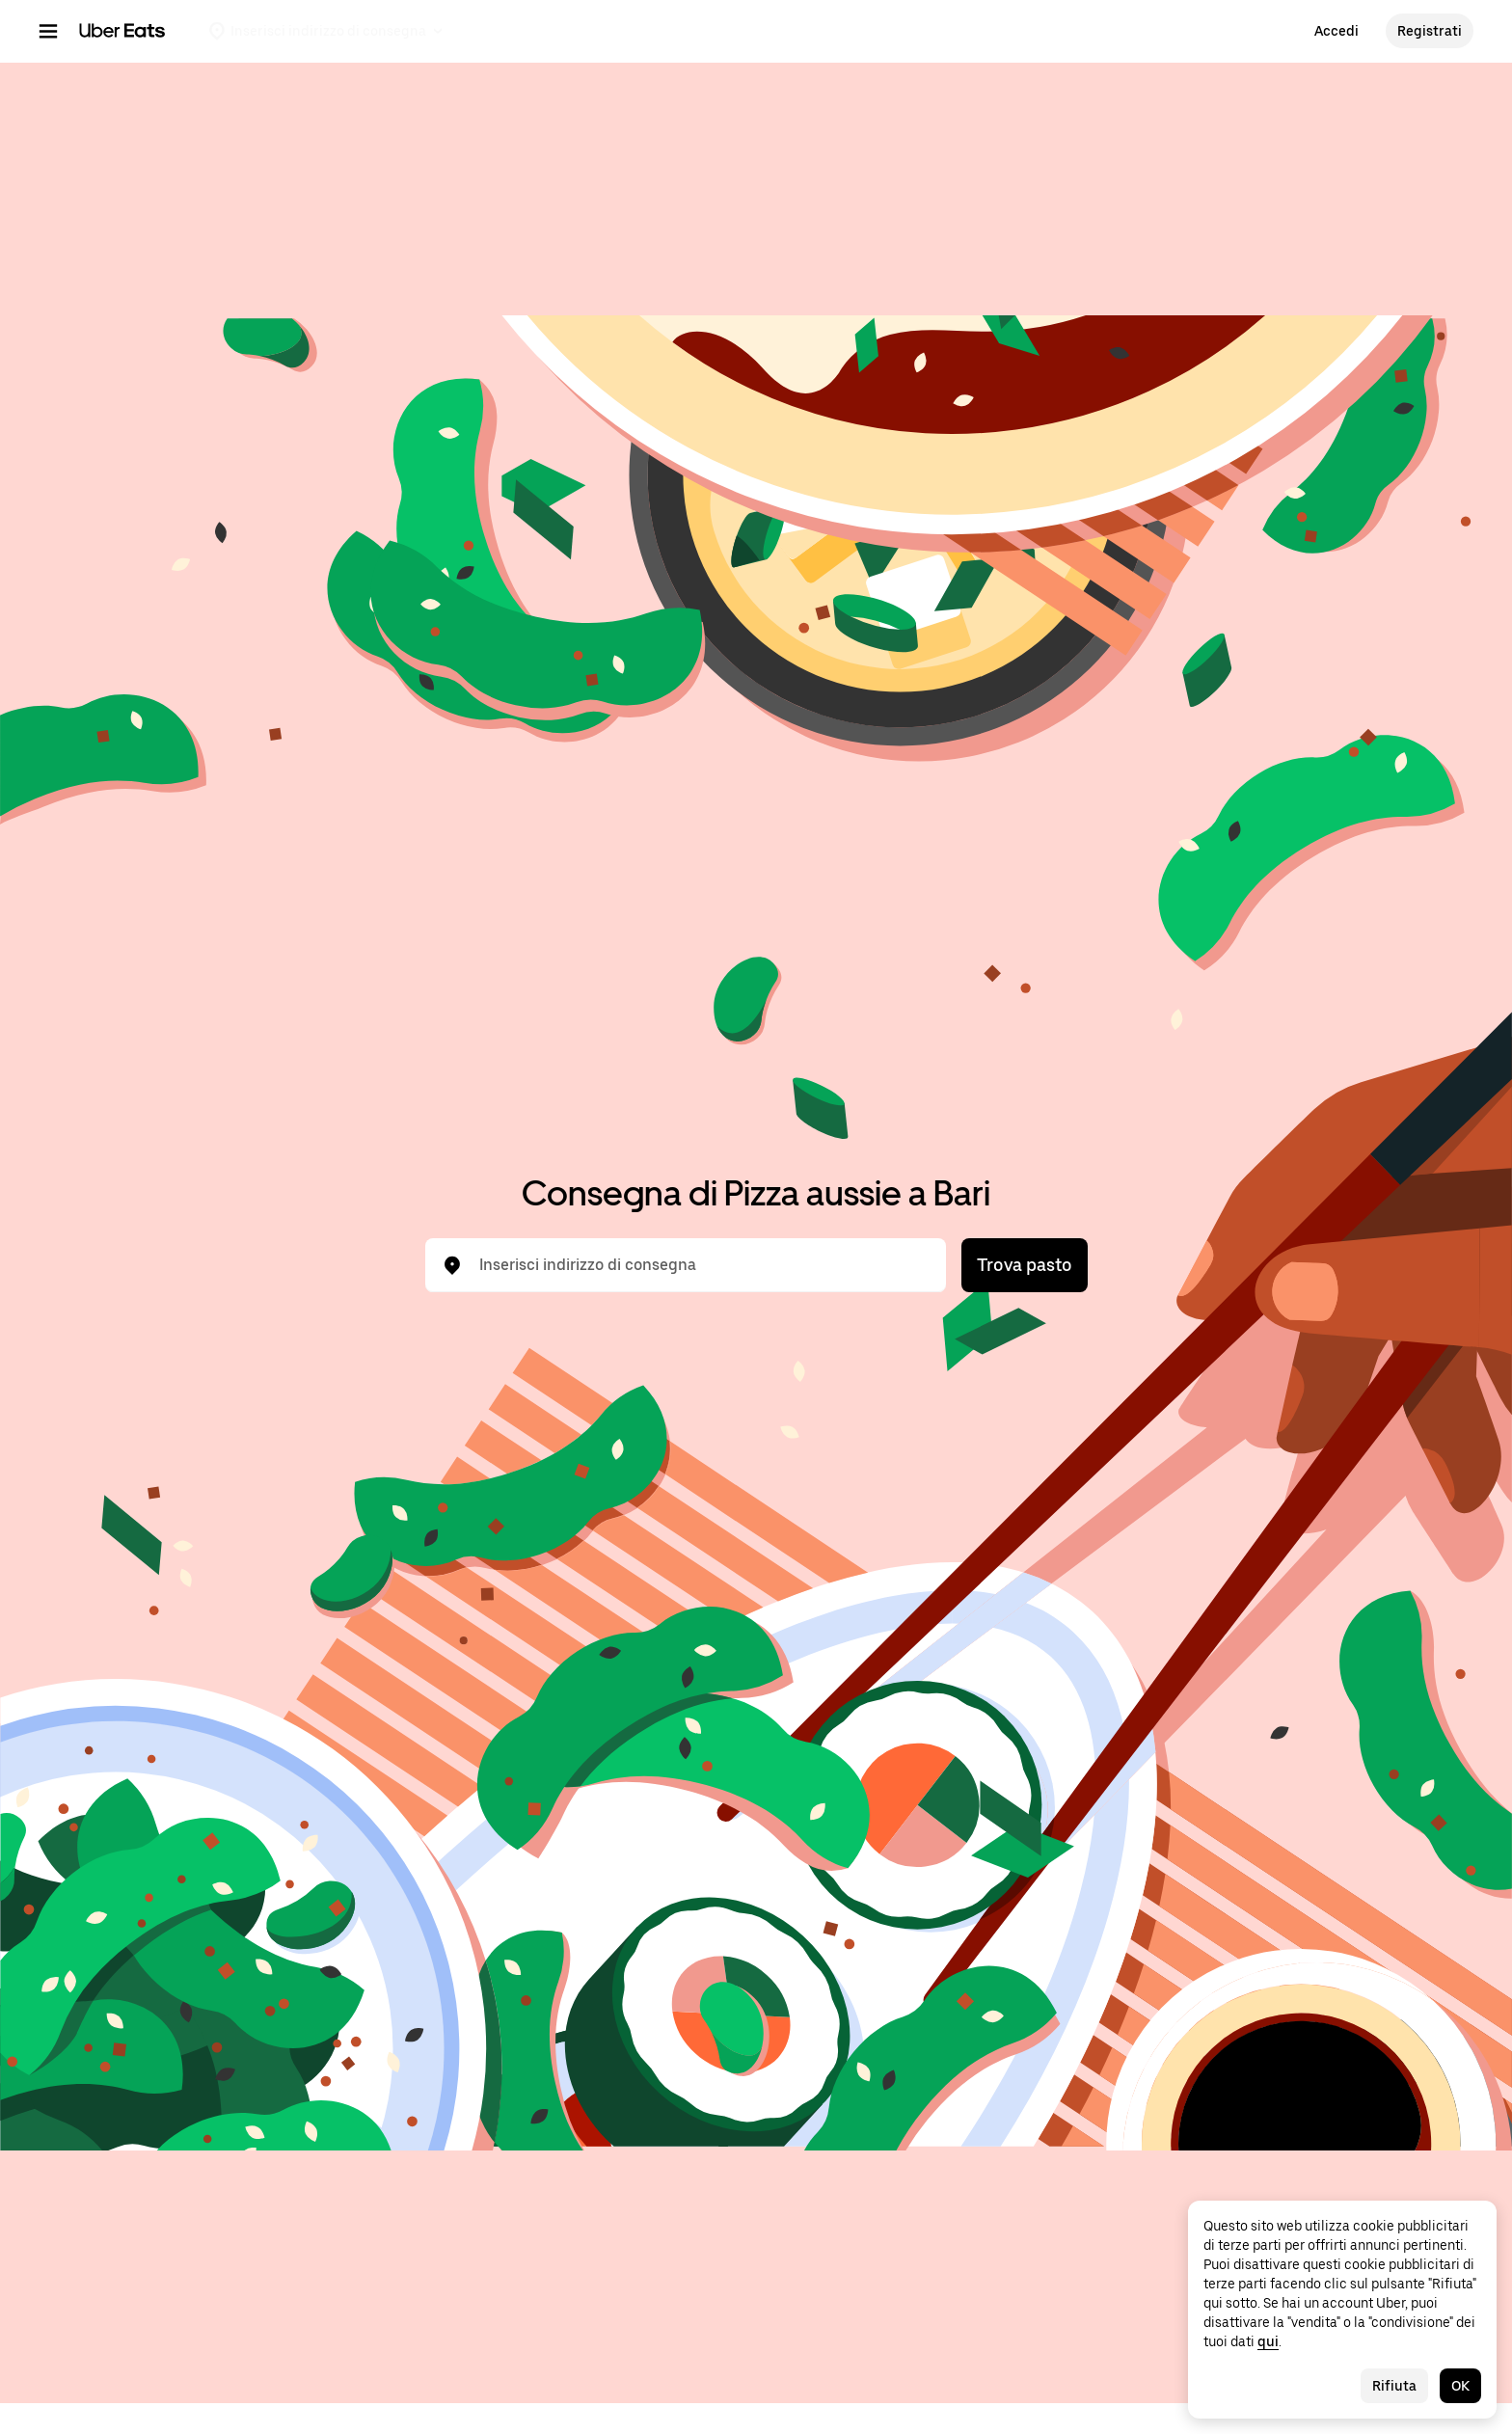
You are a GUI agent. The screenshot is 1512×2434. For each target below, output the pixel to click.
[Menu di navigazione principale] (48, 31)
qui (1268, 2341)
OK (1460, 2385)
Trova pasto (1024, 1265)
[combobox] (701, 1265)
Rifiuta (1394, 2385)
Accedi (1336, 31)
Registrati (1429, 31)
